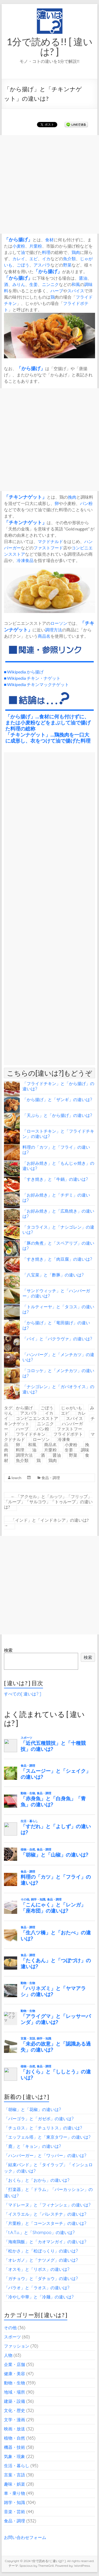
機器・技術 (14, 2447)
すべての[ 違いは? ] (22, 1693)
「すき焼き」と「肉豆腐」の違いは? (57, 1259)
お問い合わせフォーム (25, 2537)
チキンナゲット (25, 497)
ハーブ (56, 290)
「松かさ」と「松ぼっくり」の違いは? (41, 2250)
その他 (10, 2327)
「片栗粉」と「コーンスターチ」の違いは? (45, 2223)
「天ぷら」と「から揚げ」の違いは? (57, 1115)
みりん (18, 284)
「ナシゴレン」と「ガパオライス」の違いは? (58, 1389)
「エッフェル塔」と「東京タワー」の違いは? (47, 2137)
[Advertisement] (49, 184)
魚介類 (69, 258)
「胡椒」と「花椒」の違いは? (32, 2109)
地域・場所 (14, 2392)
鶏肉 (76, 252)
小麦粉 (18, 245)
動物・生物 (14, 2382)
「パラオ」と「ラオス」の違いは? (36, 2287)
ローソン (58, 623)
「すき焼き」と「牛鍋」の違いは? (55, 1179)
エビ (33, 258)
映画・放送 (14, 2428)
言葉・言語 (14, 2474)
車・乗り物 (14, 2493)
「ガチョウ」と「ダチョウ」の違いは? (41, 2278)
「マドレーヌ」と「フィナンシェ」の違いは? (47, 2204)
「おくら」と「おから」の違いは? (36, 2180)
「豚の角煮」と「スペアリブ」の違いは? (58, 1245)
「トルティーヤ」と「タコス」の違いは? (58, 1309)
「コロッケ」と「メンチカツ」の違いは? (58, 1373)
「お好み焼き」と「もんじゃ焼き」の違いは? (58, 1166)
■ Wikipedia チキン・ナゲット (32, 678)
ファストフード (48, 547)
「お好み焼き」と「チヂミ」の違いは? (56, 1197)
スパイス (75, 290)
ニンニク (50, 284)
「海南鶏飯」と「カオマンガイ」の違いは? (45, 2241)
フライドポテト (68, 1434)
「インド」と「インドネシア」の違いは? (46, 1522)
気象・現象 (14, 2456)
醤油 (83, 277)
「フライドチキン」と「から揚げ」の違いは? (58, 1086)
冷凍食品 (25, 560)
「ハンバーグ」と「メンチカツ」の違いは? (58, 1357)
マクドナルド (50, 541)
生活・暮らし (16, 2465)
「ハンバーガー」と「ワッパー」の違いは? (45, 2155)
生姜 (33, 284)
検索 (8, 1650)
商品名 (44, 635)
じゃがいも (71, 1407)
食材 (49, 239)
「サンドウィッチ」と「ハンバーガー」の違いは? (56, 1293)
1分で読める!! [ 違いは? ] (50, 46)
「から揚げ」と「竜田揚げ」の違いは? (56, 1325)
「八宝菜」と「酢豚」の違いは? (53, 1274)
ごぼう (23, 264)
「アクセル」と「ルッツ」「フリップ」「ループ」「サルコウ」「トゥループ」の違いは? (48, 1501)
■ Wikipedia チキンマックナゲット (36, 684)
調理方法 (53, 629)
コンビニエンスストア (37, 1418)
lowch (16, 1477)
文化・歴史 (14, 2410)
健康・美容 (14, 2373)
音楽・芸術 (14, 2511)
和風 (76, 284)
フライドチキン (30, 1434)
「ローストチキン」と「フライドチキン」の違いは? (58, 1133)
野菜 (67, 264)
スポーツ (12, 2336)
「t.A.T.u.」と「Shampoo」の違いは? (39, 2232)
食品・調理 (50, 1477)
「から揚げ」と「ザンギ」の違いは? (57, 1099)
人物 (8, 2355)
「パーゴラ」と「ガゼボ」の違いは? (39, 2118)
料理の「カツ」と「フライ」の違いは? (56, 1149)
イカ (46, 258)
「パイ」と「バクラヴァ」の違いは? (57, 1338)
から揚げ (18, 239)
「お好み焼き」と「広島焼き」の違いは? (58, 1213)
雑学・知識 (14, 2502)
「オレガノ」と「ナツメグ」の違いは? (41, 2260)
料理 (46, 252)
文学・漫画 (14, 2419)
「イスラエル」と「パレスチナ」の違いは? (45, 2214)
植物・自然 (14, 2438)
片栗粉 (35, 245)
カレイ (18, 258)
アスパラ (42, 264)
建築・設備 (14, 2401)
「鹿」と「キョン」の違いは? (32, 2146)
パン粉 (86, 503)
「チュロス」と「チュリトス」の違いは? (43, 2127)
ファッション (16, 2346)
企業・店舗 (14, 2364)
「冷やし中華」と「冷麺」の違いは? (39, 2296)
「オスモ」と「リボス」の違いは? (36, 2269)
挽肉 (72, 496)
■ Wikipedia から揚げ (24, 671)
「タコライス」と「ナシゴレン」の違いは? (58, 1229)
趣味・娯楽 (14, 2484)
